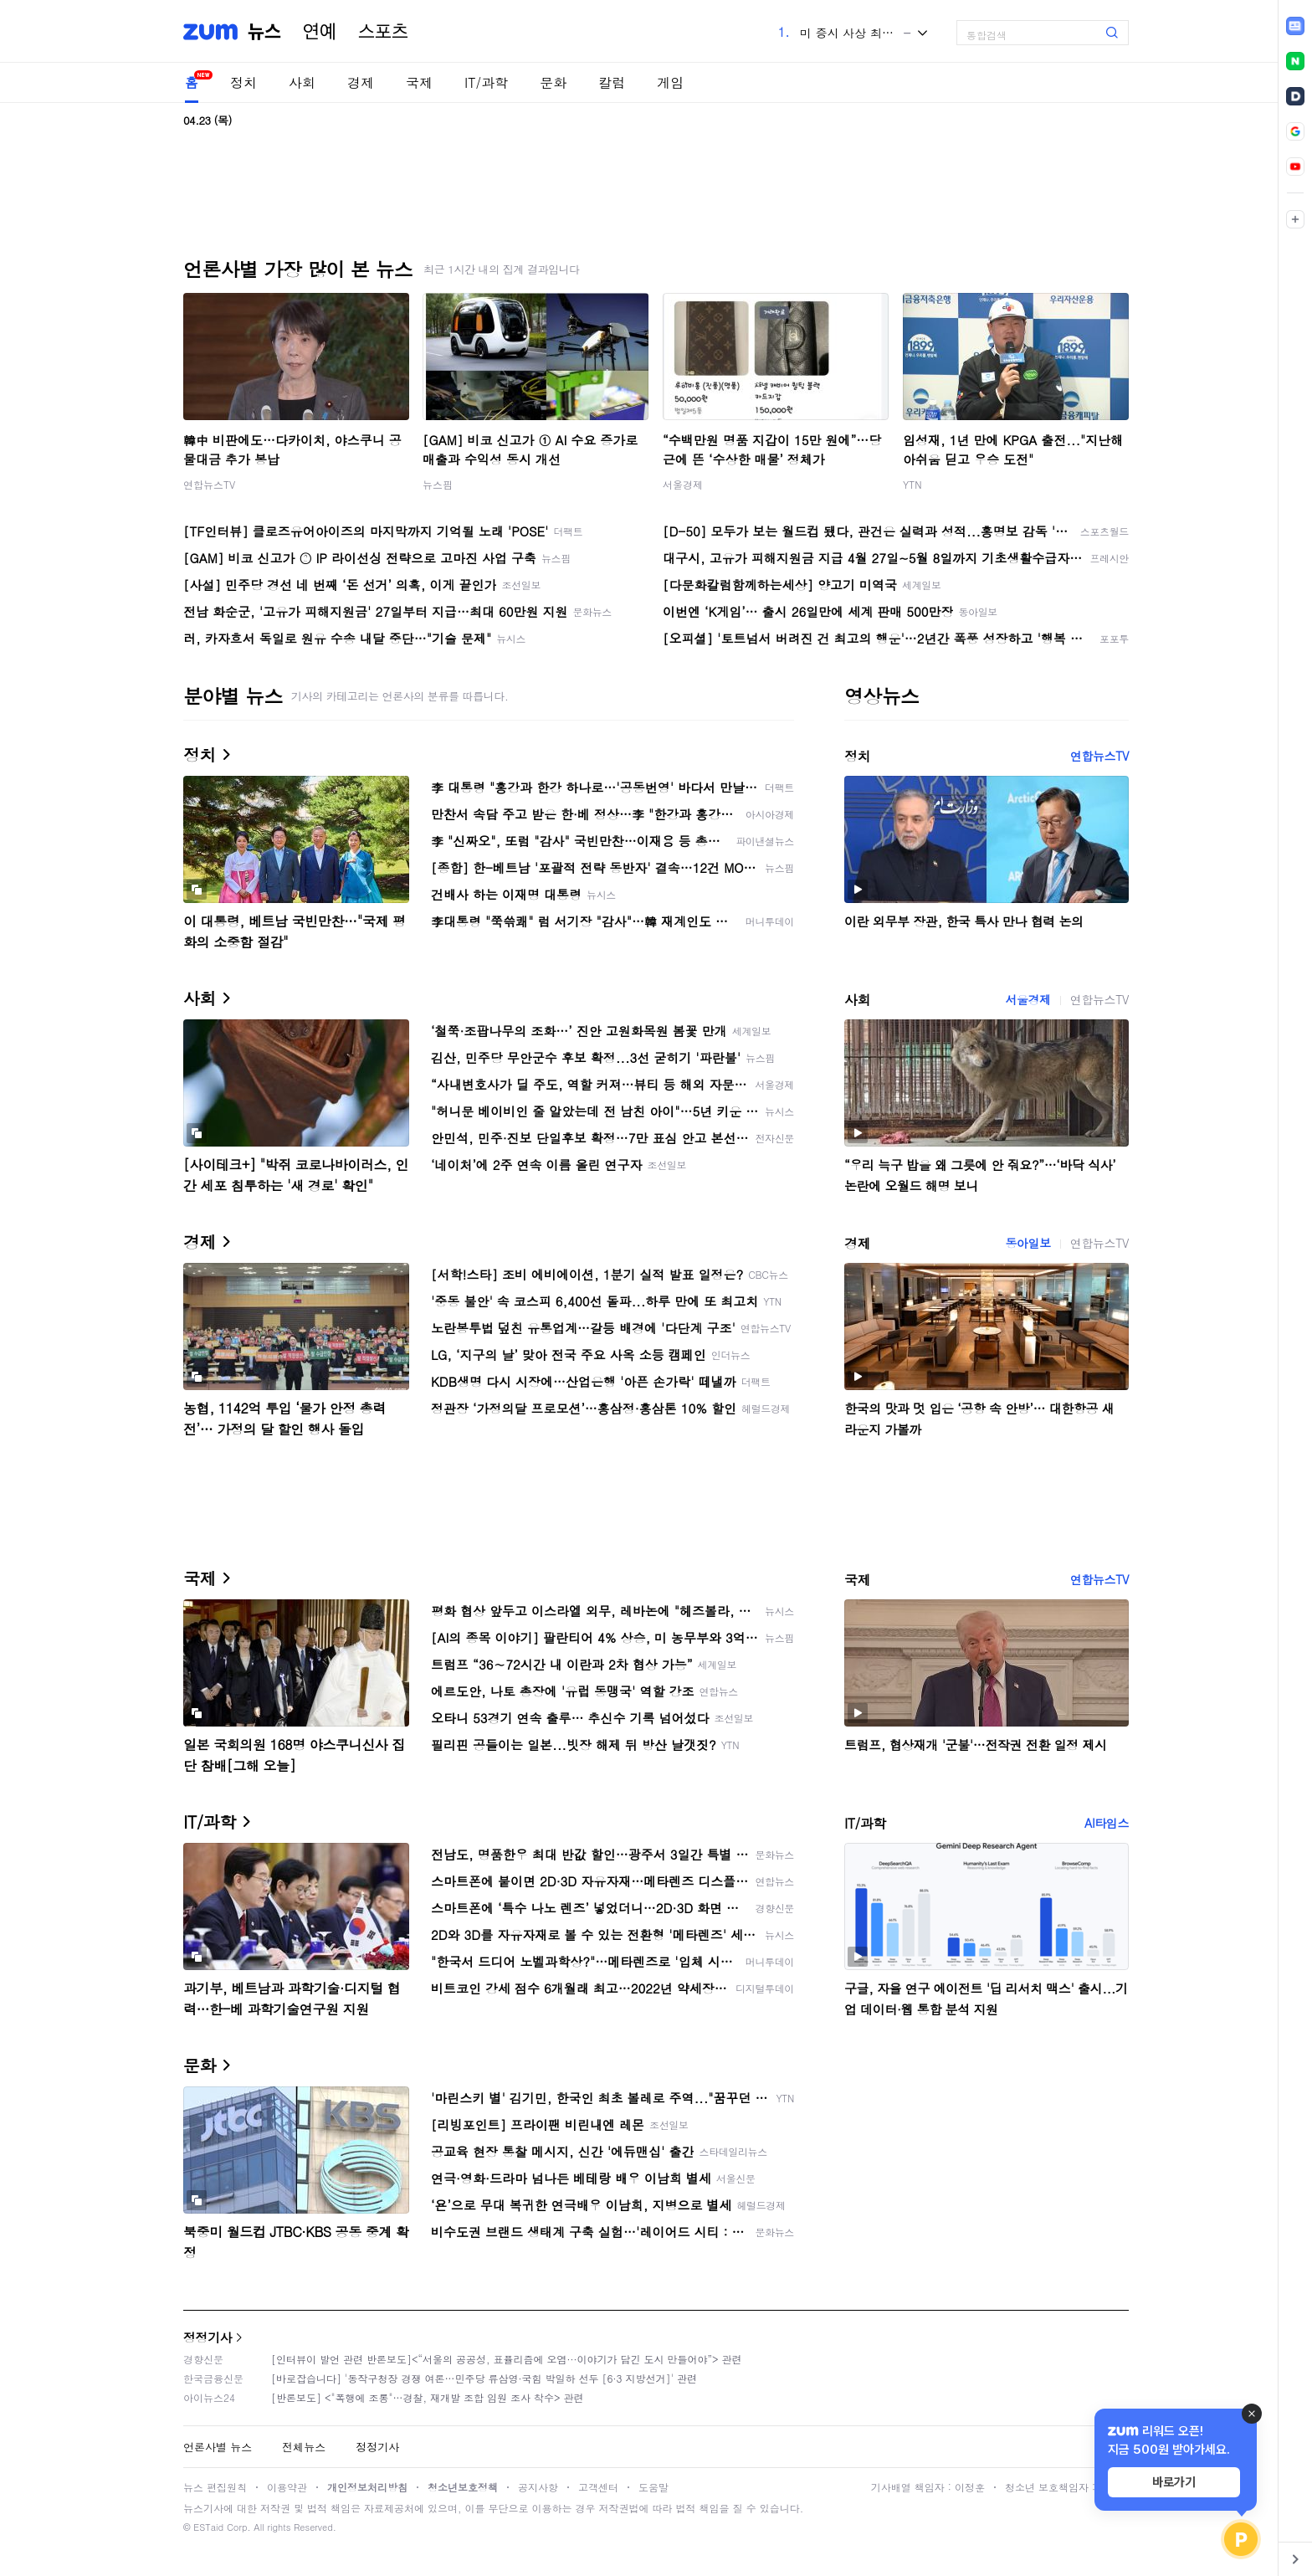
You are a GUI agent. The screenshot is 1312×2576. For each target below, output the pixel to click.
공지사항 (538, 2487)
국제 (419, 82)
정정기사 (207, 2337)
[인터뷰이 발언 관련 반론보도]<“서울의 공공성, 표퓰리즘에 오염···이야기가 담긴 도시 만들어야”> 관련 (506, 2359)
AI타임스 (1106, 1822)
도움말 (653, 2487)
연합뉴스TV (209, 484)
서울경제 (683, 484)
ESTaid (208, 2527)
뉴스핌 (438, 484)
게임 (670, 82)
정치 (243, 82)
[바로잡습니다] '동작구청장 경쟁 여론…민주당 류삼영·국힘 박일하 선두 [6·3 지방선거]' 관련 (484, 2378)
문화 (553, 82)
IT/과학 (486, 82)
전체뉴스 (303, 2447)
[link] (1295, 26)
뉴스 (264, 32)
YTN (912, 484)
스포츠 (383, 32)
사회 (302, 82)
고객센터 (598, 2487)
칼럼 (611, 82)
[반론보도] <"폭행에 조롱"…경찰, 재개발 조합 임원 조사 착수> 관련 (427, 2397)
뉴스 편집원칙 (215, 2487)
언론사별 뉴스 (217, 2447)
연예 (319, 32)
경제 (360, 82)
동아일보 (1027, 1242)
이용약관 (287, 2487)
